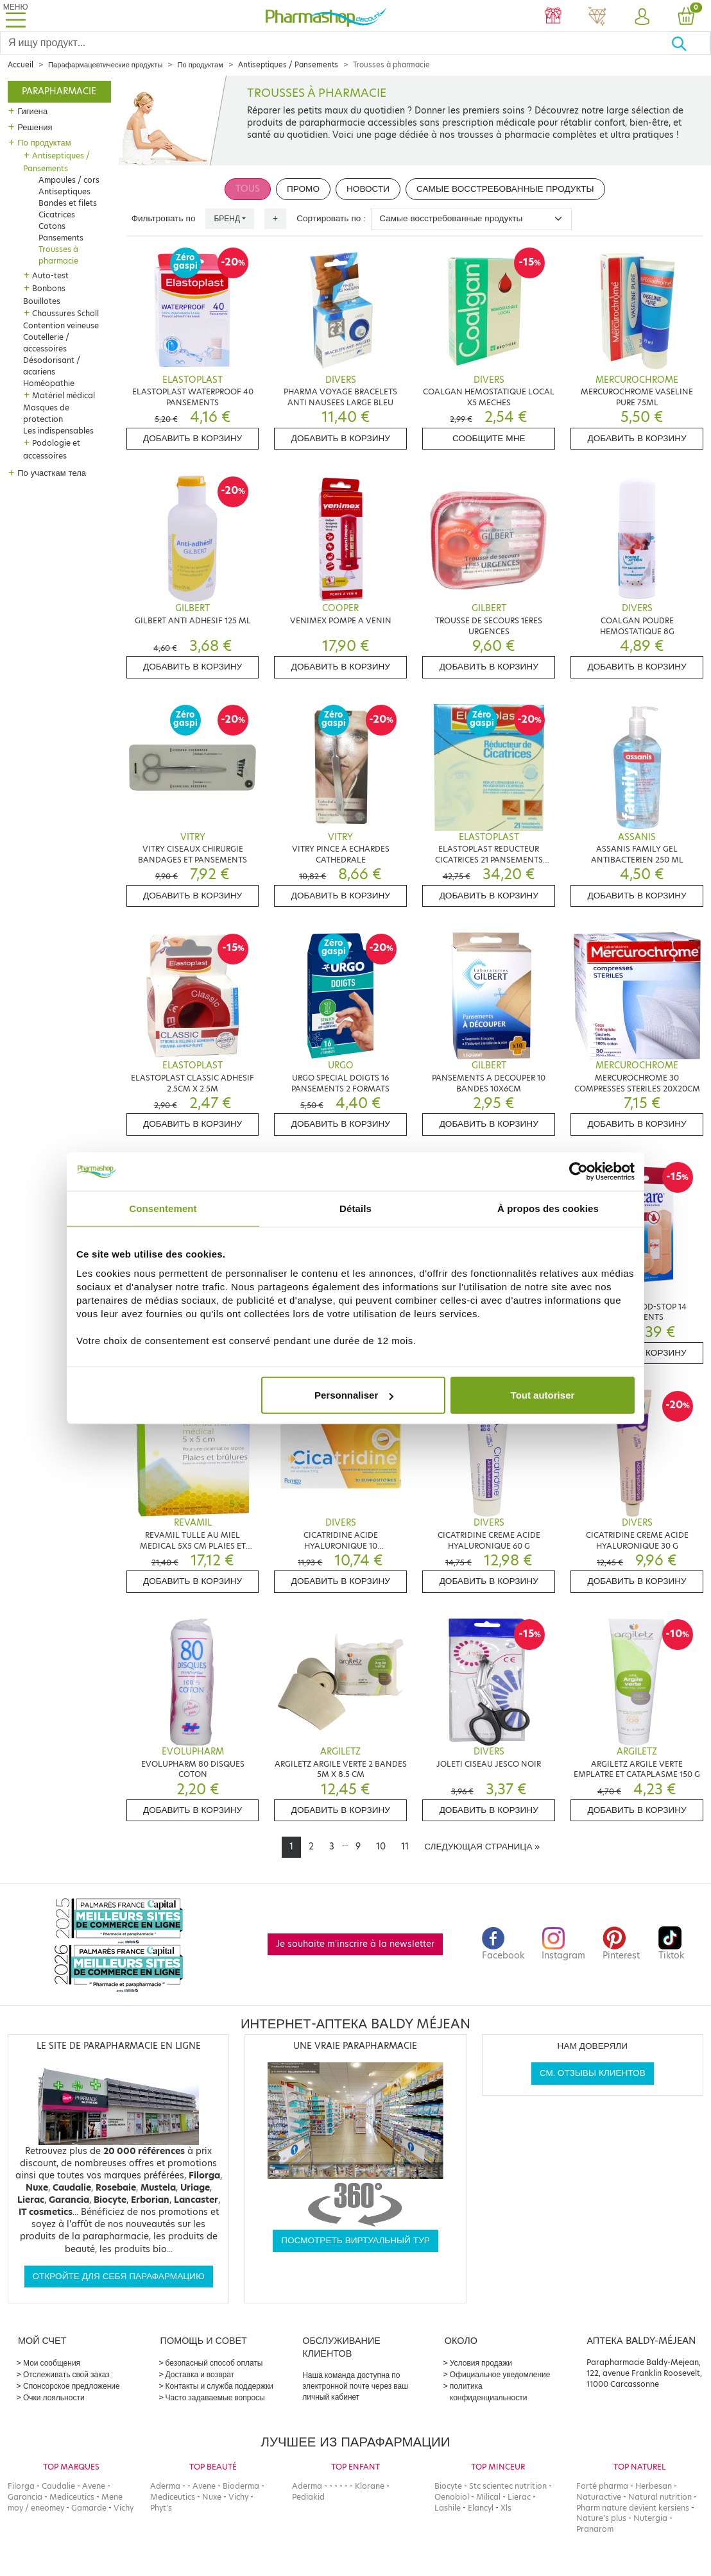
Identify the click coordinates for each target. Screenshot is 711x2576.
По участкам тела (51, 472)
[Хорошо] (691, 43)
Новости (368, 189)
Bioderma (241, 2485)
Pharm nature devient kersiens (632, 2507)
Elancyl (480, 2507)
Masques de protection (46, 413)
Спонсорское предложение (71, 2385)
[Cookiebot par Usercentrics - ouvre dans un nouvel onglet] (578, 1171)
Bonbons (48, 288)
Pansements (61, 237)
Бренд (227, 218)
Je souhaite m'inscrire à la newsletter (355, 1944)
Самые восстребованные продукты (505, 189)
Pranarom (594, 2528)
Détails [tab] (355, 1207)
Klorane (369, 2485)
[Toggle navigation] (15, 15)
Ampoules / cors (69, 179)
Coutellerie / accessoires (46, 343)
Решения (34, 127)
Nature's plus (601, 2518)
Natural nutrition (660, 2496)
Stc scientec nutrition (508, 2485)
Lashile (447, 2507)
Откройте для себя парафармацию (119, 2276)
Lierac (519, 2496)
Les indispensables (58, 430)
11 (405, 1846)
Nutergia (650, 2518)
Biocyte (448, 2485)
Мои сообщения (51, 2362)
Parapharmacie (59, 91)
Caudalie (58, 2485)
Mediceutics (71, 2496)
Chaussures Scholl (65, 313)
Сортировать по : (331, 218)
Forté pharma (602, 2485)
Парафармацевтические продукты (105, 65)
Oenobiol (451, 2496)
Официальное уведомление (500, 2374)
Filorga (21, 2485)
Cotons (52, 226)
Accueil (20, 65)
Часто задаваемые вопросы (215, 2397)
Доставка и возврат (200, 2374)
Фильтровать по (164, 218)
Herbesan (653, 2485)
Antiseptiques (64, 191)
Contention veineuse (61, 325)
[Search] (335, 43)
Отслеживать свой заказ (66, 2374)
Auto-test (50, 275)
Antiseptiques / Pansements (288, 65)
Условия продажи (481, 2362)
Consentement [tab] (162, 1207)
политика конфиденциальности (488, 2391)
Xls (506, 2507)
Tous (248, 189)
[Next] (481, 1847)
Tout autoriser (543, 1395)
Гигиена (32, 111)
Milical (488, 2496)
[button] (641, 17)
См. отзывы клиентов (593, 2073)
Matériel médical (63, 395)
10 (381, 1846)
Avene (93, 2485)
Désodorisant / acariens (51, 366)
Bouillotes (41, 301)
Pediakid (308, 2496)
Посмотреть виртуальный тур (355, 2240)
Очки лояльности (54, 2397)
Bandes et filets (68, 203)
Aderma (165, 2485)
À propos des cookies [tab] (548, 1207)
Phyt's (161, 2507)
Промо (303, 189)
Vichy (123, 2507)
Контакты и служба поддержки (219, 2385)
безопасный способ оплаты (214, 2362)
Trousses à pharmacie (58, 255)
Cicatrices (57, 214)
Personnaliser (353, 1395)
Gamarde (89, 2507)
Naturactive (598, 2496)
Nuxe (211, 2496)
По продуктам (200, 65)
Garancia (25, 2496)
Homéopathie (48, 383)
